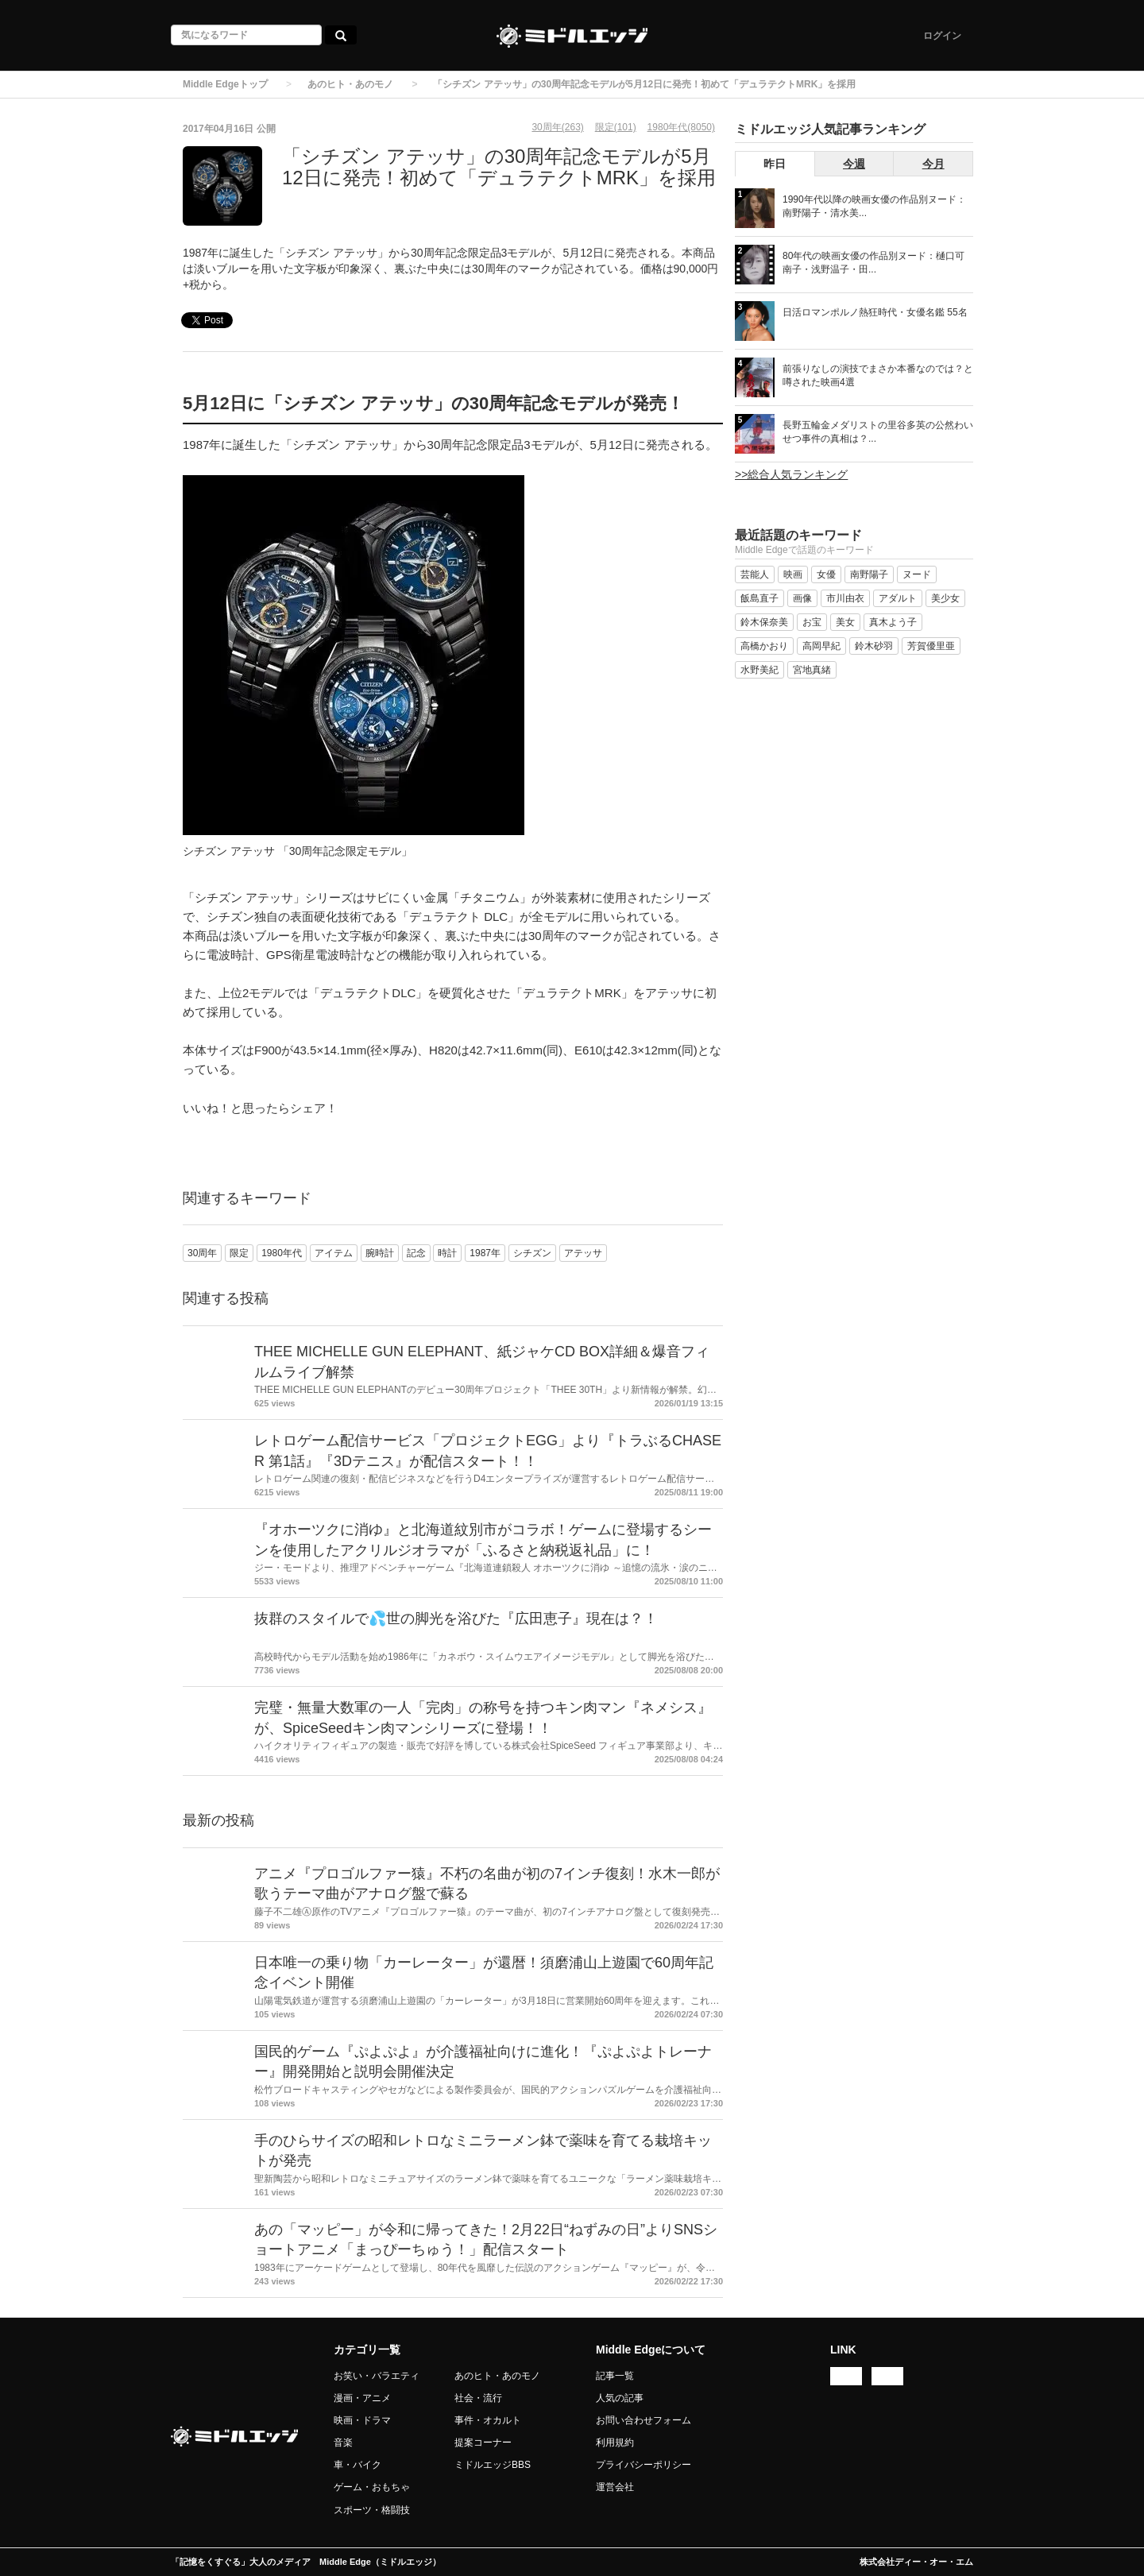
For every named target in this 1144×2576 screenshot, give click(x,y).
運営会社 (615, 2487)
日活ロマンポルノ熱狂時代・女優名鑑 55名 (875, 312)
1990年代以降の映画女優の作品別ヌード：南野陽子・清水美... (874, 206)
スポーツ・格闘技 (372, 2510)
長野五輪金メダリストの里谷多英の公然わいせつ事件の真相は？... (878, 432)
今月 (933, 163)
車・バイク (357, 2464)
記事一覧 (615, 2375)
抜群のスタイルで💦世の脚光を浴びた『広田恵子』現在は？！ (456, 1618)
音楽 (343, 2442)
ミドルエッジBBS (492, 2464)
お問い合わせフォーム (643, 2420)
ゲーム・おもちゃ (372, 2487)
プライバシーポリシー (643, 2464)
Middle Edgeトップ (225, 84)
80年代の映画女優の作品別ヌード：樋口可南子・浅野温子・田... (873, 262)
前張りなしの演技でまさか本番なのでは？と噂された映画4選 (878, 375)
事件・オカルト (487, 2420)
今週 (854, 163)
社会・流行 (478, 2398)
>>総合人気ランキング (791, 474)
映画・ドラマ (362, 2420)
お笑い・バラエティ (376, 2375)
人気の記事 (620, 2398)
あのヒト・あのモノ (350, 84)
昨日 (774, 163)
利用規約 (615, 2442)
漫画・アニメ (362, 2398)
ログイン (942, 35)
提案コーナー (483, 2442)
